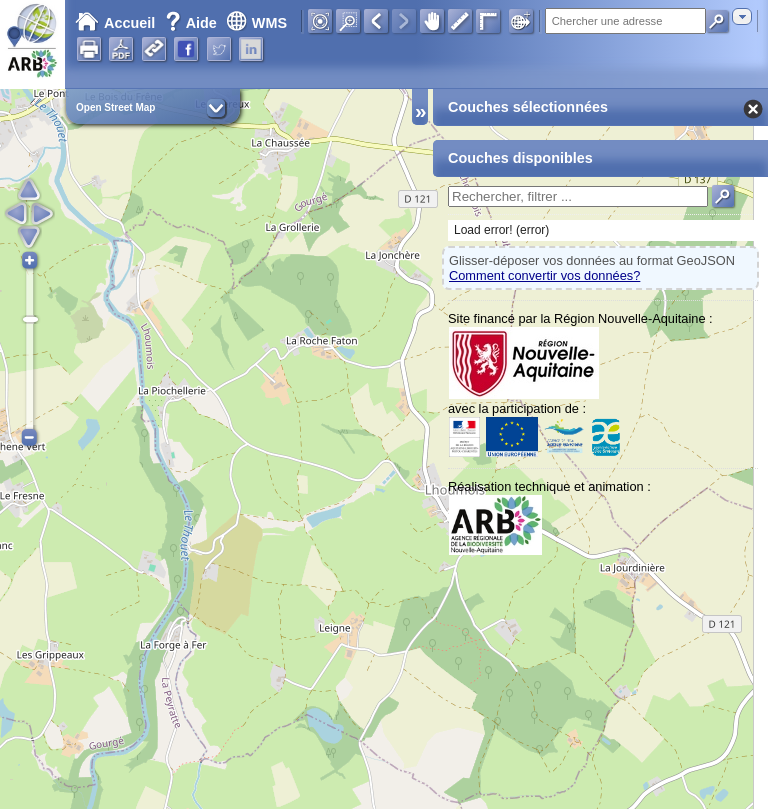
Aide (193, 23)
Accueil (115, 23)
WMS (256, 23)
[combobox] (742, 16)
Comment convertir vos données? (544, 275)
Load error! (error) (501, 230)
